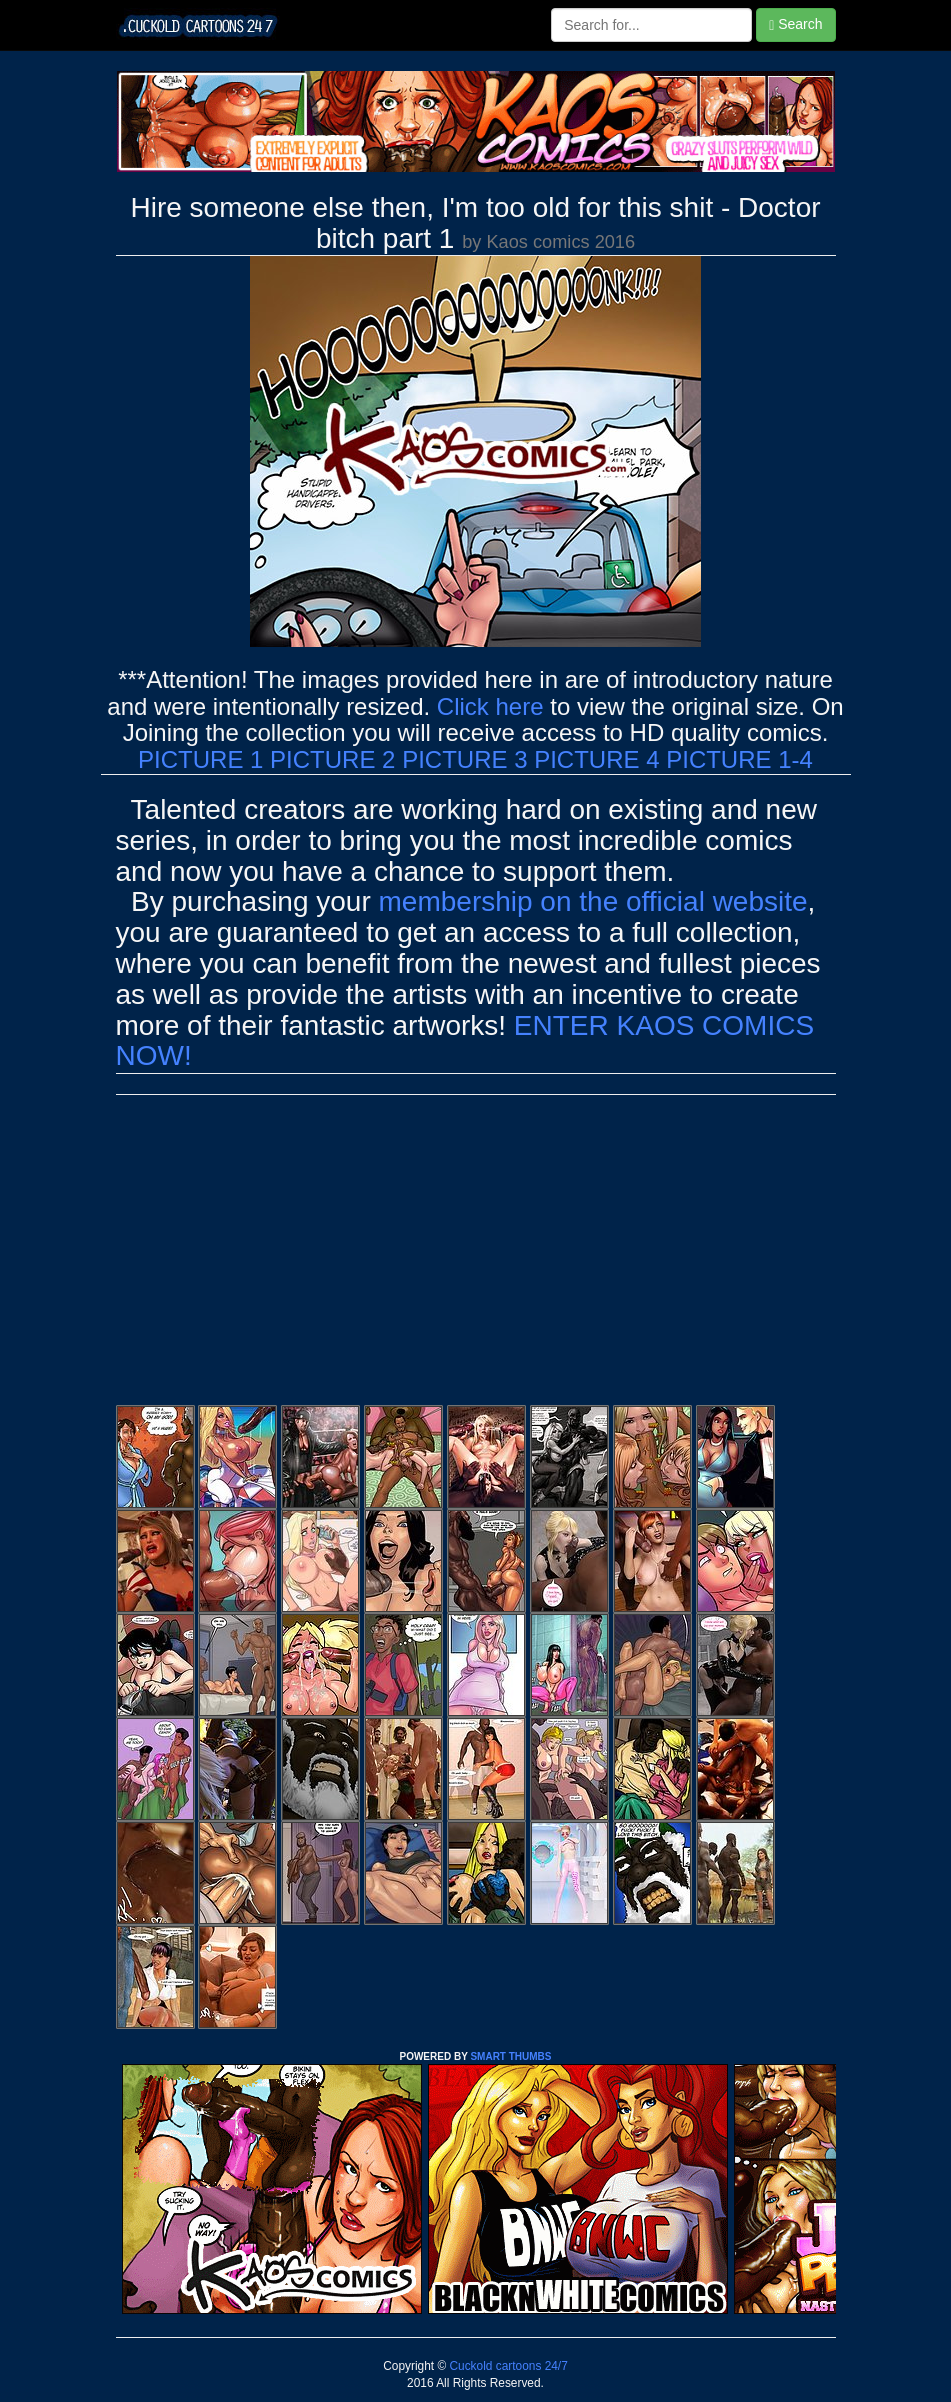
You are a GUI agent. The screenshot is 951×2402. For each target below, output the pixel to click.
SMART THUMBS (510, 2056)
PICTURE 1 (200, 759)
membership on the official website (593, 901)
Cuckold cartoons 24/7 (507, 2366)
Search (795, 24)
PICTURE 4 (596, 759)
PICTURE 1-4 (739, 759)
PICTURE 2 (332, 759)
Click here (490, 706)
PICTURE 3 (464, 759)
